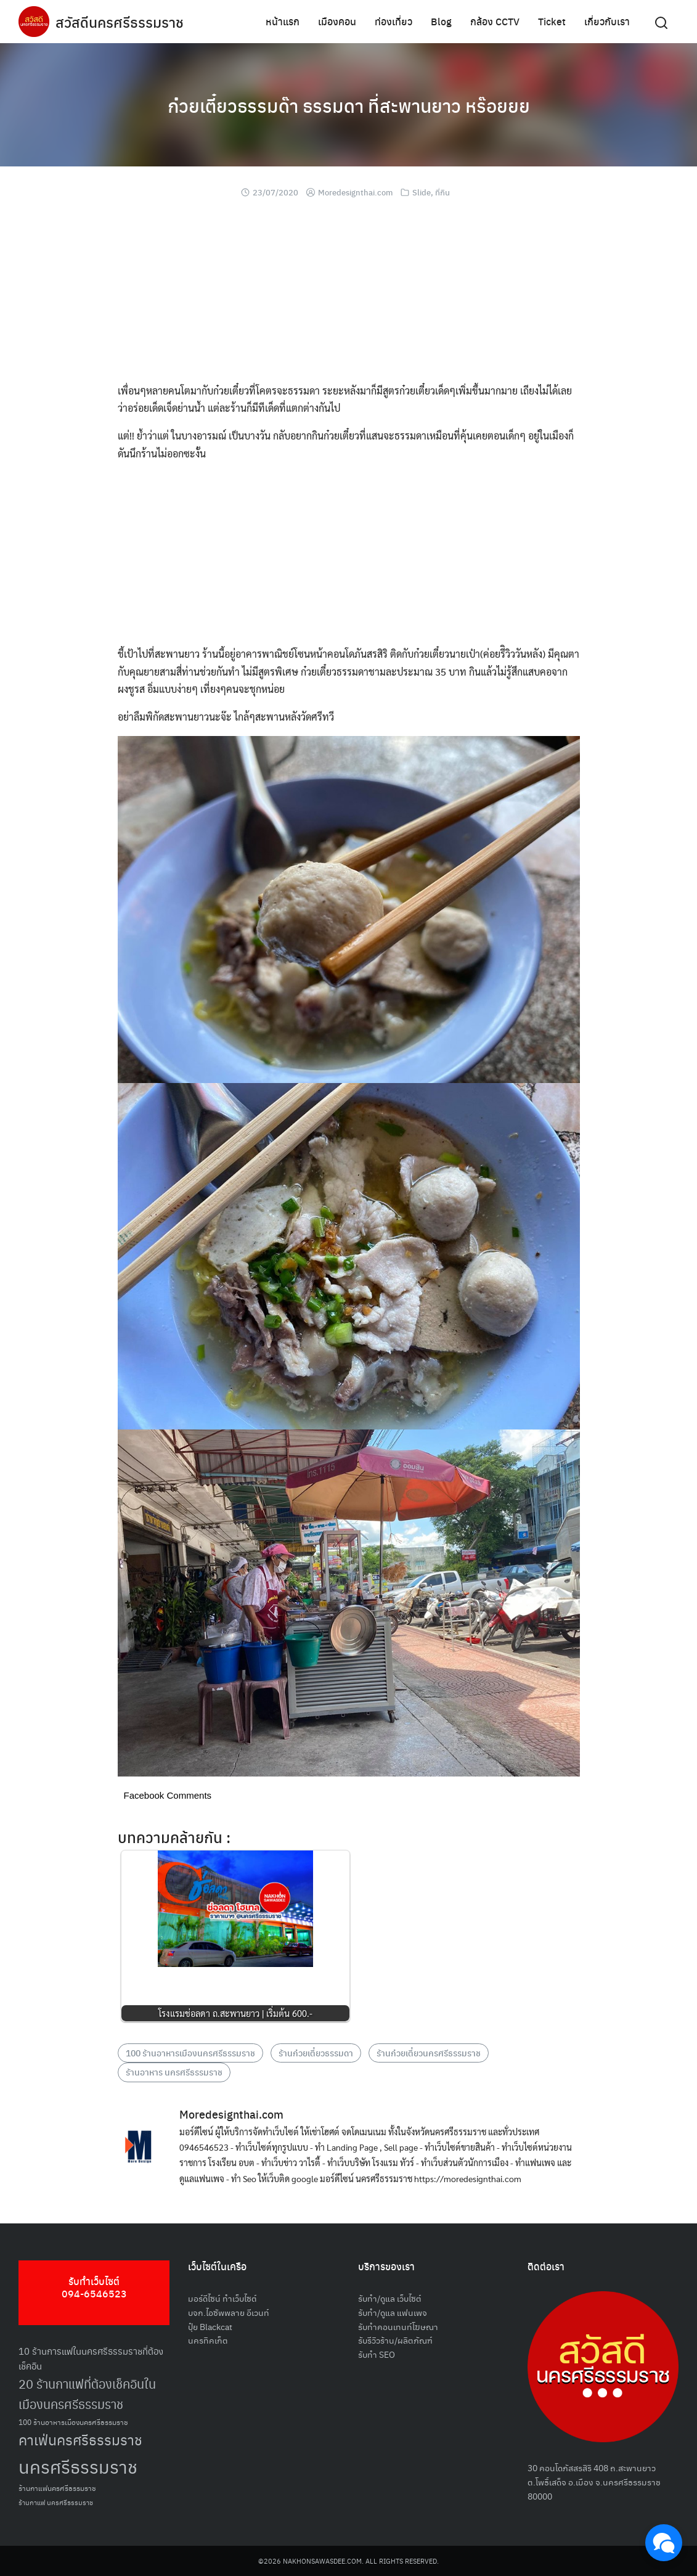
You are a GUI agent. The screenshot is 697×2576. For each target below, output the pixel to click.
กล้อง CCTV (495, 21)
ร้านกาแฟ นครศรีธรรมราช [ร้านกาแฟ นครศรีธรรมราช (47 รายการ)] (55, 2502)
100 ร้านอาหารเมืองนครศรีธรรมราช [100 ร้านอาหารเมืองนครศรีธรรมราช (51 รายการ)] (73, 2421)
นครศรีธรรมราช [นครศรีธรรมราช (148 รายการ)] (77, 2466)
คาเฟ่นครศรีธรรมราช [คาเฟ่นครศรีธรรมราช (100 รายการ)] (80, 2439)
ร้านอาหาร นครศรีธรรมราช (174, 2072)
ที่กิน (442, 192)
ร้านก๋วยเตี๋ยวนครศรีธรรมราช (429, 2052)
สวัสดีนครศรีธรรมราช (121, 21)
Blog (441, 21)
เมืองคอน (337, 21)
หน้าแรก (283, 21)
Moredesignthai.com (355, 192)
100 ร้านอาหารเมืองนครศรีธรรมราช (190, 2052)
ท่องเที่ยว (393, 21)
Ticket (552, 21)
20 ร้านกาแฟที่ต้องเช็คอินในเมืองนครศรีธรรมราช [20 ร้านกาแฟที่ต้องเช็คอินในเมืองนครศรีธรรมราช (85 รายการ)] (87, 2393)
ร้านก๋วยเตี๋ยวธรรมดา (316, 2052)
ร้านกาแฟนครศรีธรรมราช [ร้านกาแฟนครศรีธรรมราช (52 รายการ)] (57, 2487)
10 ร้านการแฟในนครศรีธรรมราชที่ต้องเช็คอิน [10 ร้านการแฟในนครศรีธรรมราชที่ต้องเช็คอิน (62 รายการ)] (90, 2358)
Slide (421, 192)
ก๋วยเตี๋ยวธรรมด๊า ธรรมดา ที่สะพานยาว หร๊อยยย (348, 105)
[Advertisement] (349, 296)
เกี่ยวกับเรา (607, 21)
